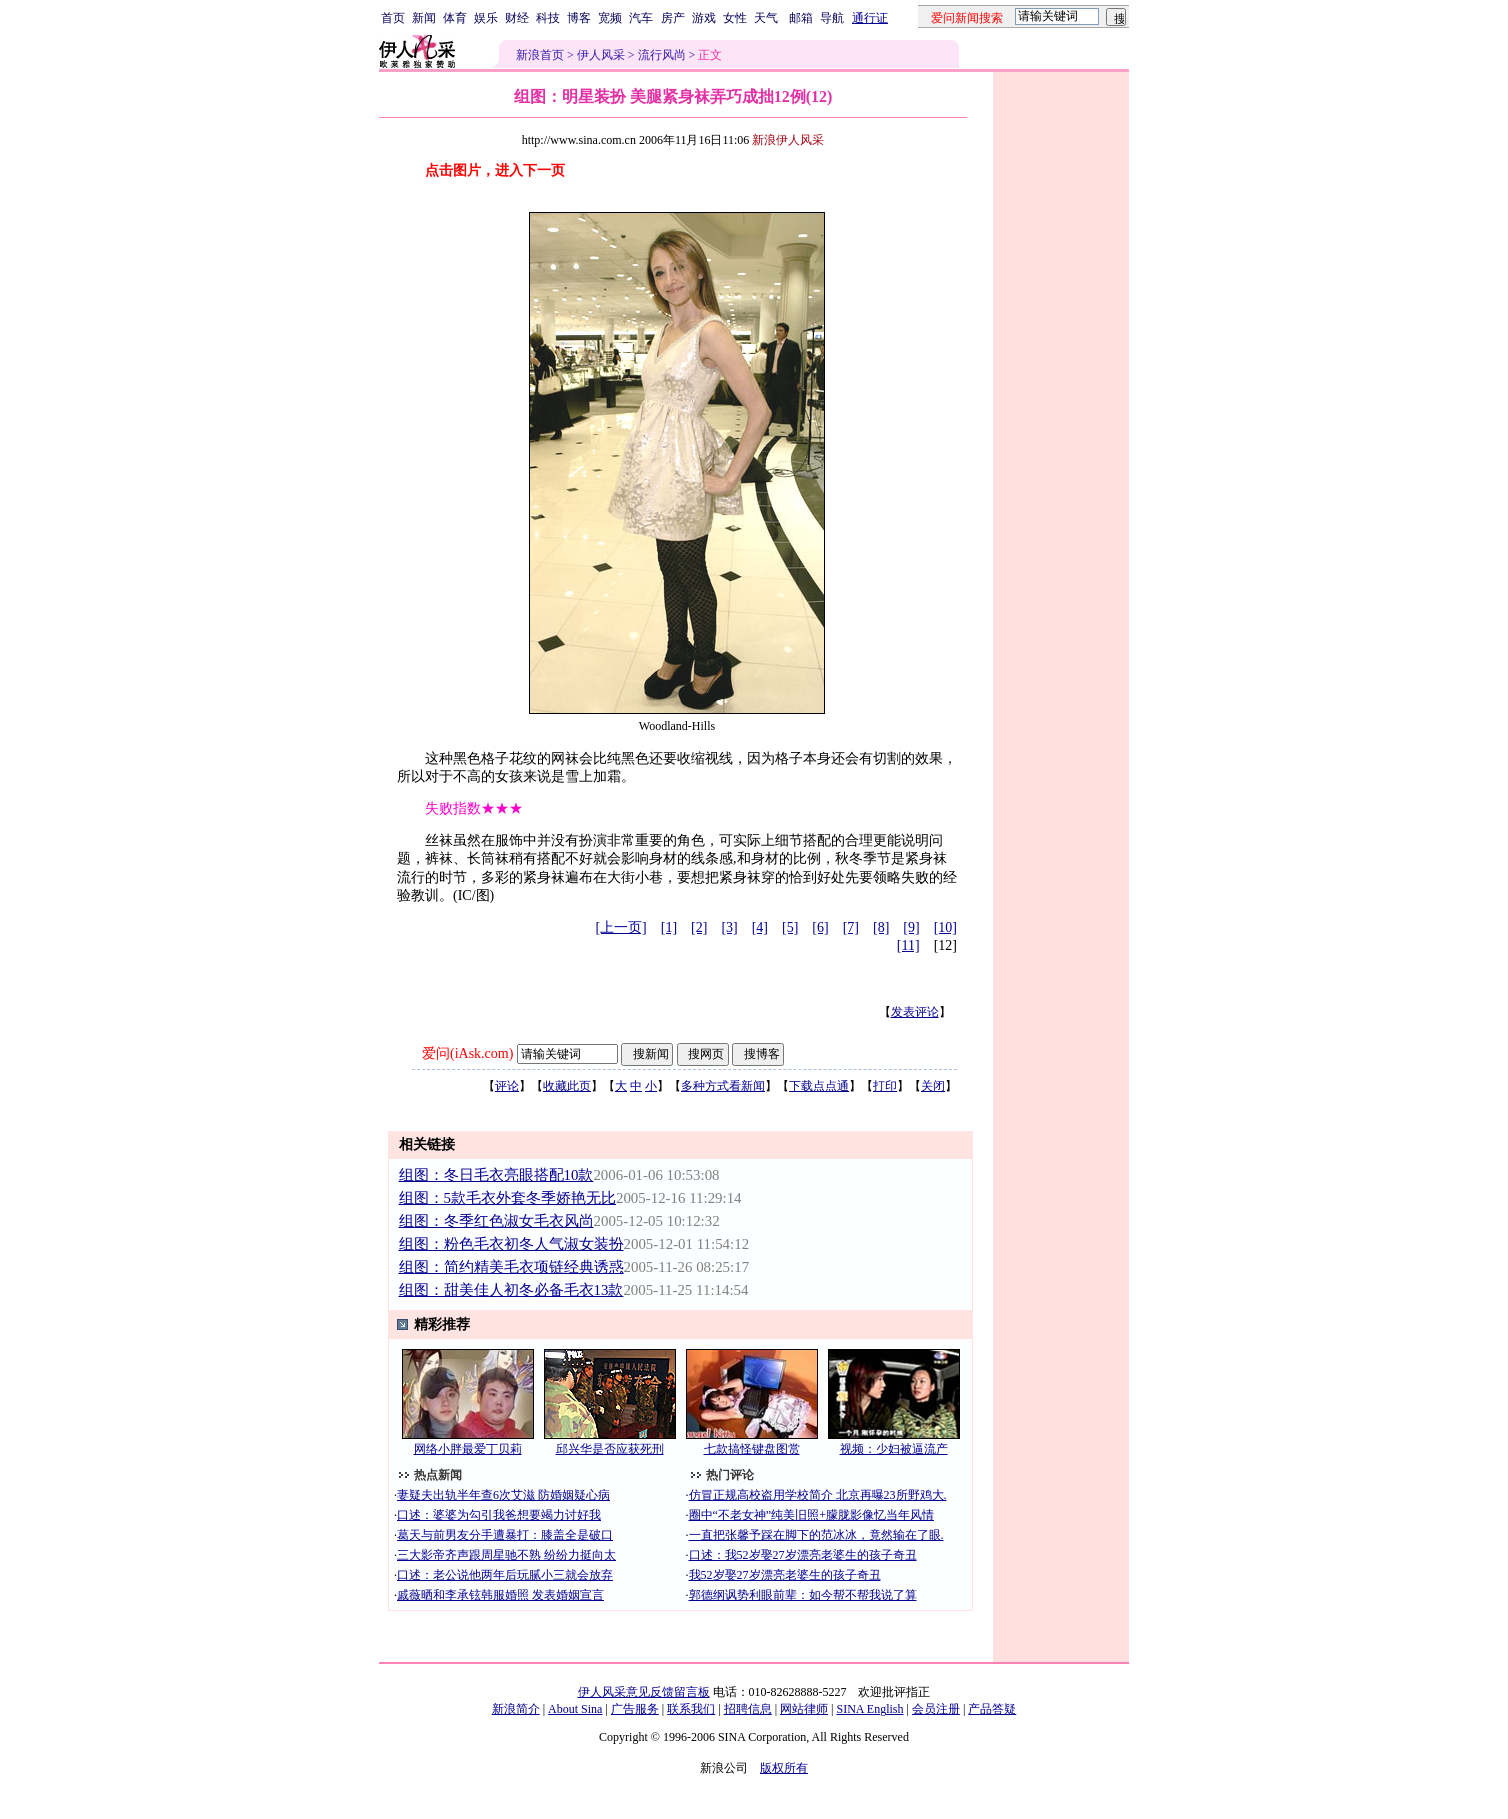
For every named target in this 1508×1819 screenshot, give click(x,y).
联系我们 (691, 1709)
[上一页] (620, 927)
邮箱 (801, 18)
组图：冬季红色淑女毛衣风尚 (496, 1221)
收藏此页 (567, 1086)
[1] (669, 927)
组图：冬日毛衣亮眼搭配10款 (496, 1175)
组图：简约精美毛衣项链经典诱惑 (511, 1267)
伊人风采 (601, 55)
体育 (455, 18)
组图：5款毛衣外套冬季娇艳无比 (507, 1198)
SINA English (869, 1709)
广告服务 (635, 1709)
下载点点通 (819, 1086)
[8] (881, 927)
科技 (548, 18)
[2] (699, 927)
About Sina (575, 1709)
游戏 (704, 18)
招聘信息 (748, 1709)
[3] (729, 927)
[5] (790, 927)
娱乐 (486, 18)
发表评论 (915, 1012)
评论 (507, 1086)
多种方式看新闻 (723, 1086)
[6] (820, 927)
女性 (735, 18)
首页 (393, 18)
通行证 (870, 18)
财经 (517, 18)
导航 (832, 18)
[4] (760, 927)
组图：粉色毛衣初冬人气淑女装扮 (511, 1244)
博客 (579, 18)
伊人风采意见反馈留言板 (644, 1692)
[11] (908, 945)
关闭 (933, 1086)
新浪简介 (516, 1709)
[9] (911, 927)
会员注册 (936, 1709)
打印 (885, 1086)
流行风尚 (662, 55)
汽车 (641, 18)
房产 (673, 18)
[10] (945, 927)
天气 (766, 18)
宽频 (610, 18)
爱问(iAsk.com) (467, 1053)
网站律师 (804, 1709)
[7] (851, 927)
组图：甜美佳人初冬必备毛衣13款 (511, 1290)
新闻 (424, 18)
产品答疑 (992, 1709)
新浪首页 (540, 55)
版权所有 (784, 1768)
